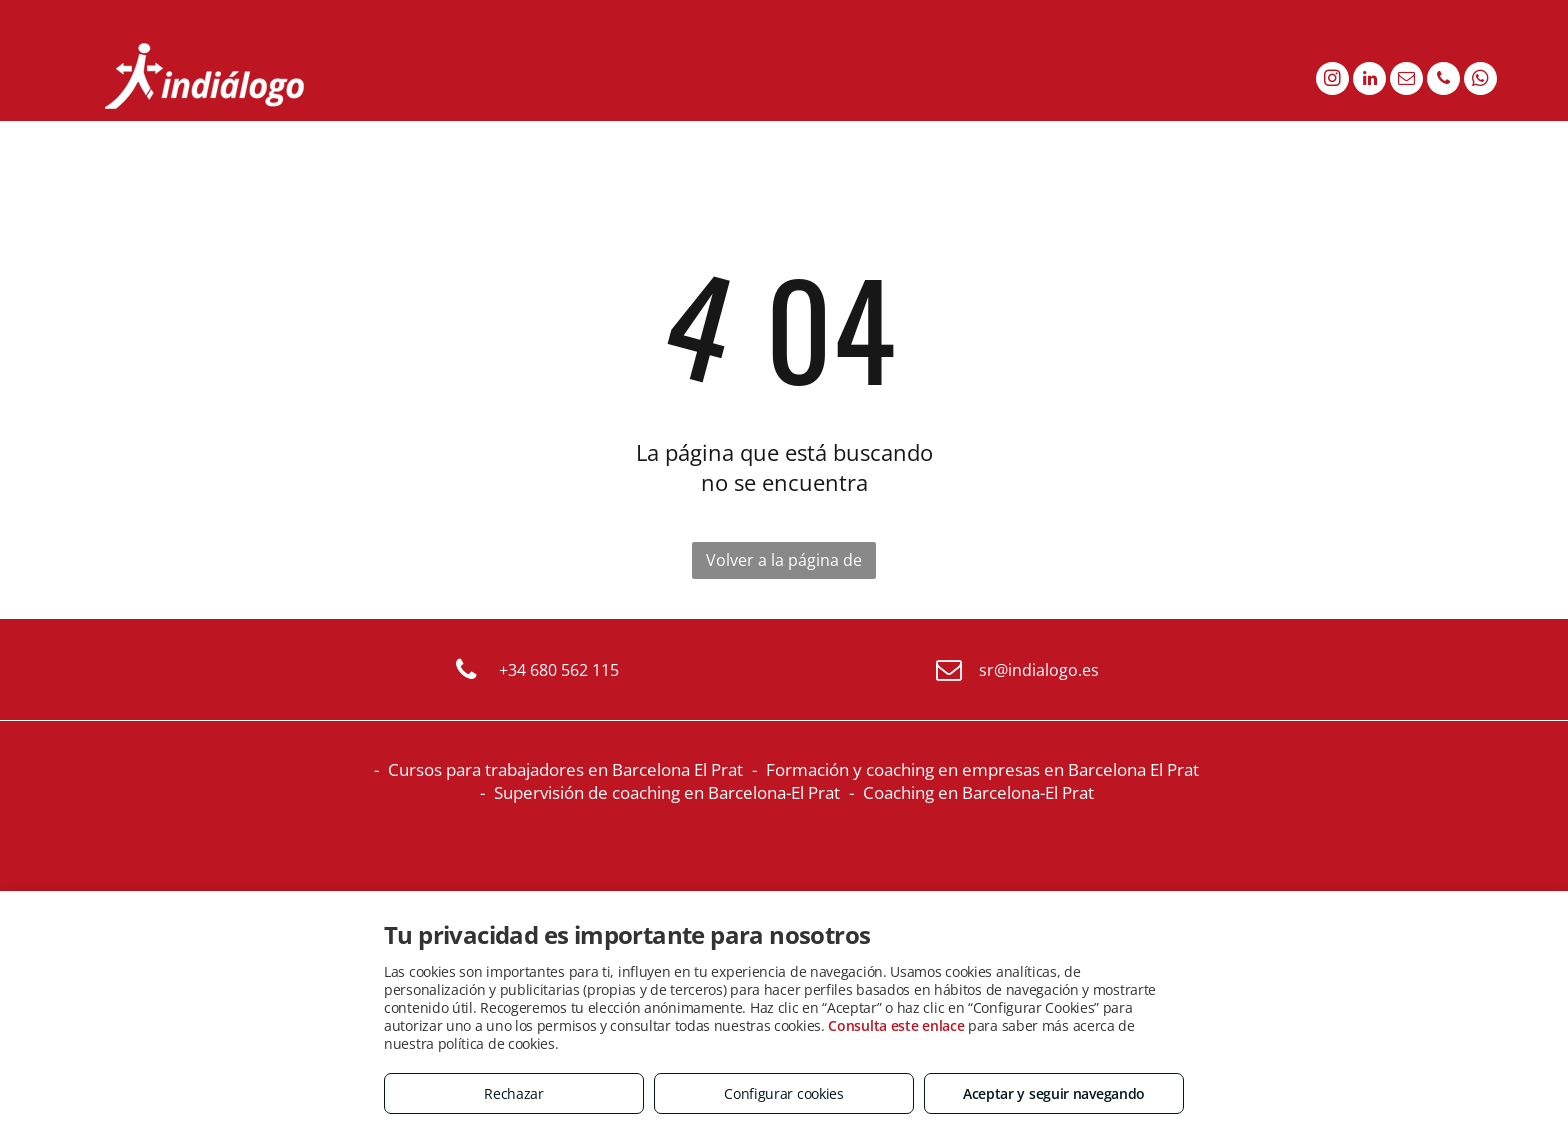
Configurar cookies (784, 1093)
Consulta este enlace (896, 1025)
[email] (1406, 81)
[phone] (1443, 81)
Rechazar (514, 1093)
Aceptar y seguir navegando (1054, 1093)
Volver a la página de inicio (784, 564)
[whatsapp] (1480, 81)
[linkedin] (1369, 81)
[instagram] (1332, 81)
